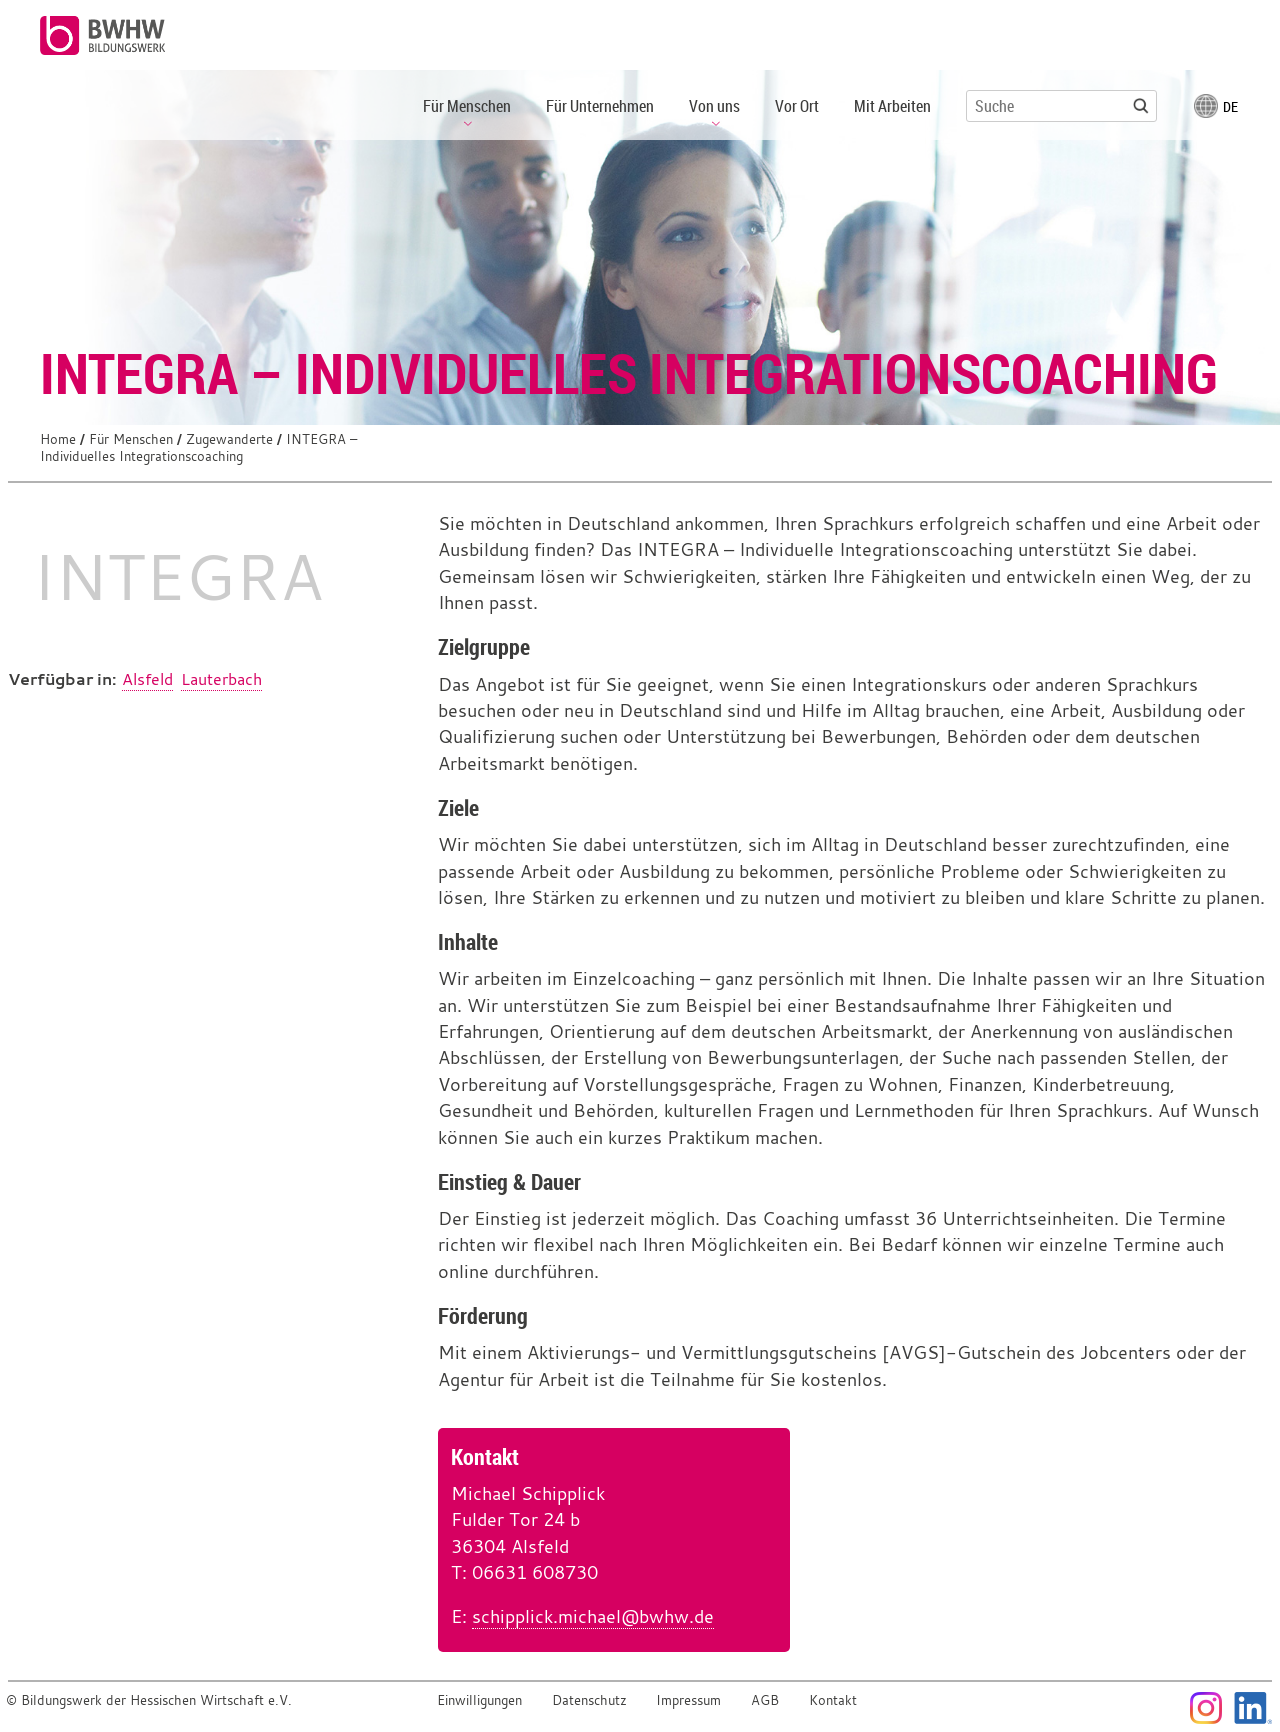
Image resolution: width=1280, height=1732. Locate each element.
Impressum (688, 1700)
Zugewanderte (229, 439)
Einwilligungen (479, 1700)
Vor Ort (797, 106)
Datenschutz (589, 1700)
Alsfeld (147, 679)
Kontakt (833, 1700)
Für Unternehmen (600, 106)
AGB (765, 1700)
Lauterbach (221, 679)
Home (58, 439)
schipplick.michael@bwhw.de (593, 1616)
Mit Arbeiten (892, 106)
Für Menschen (131, 439)
